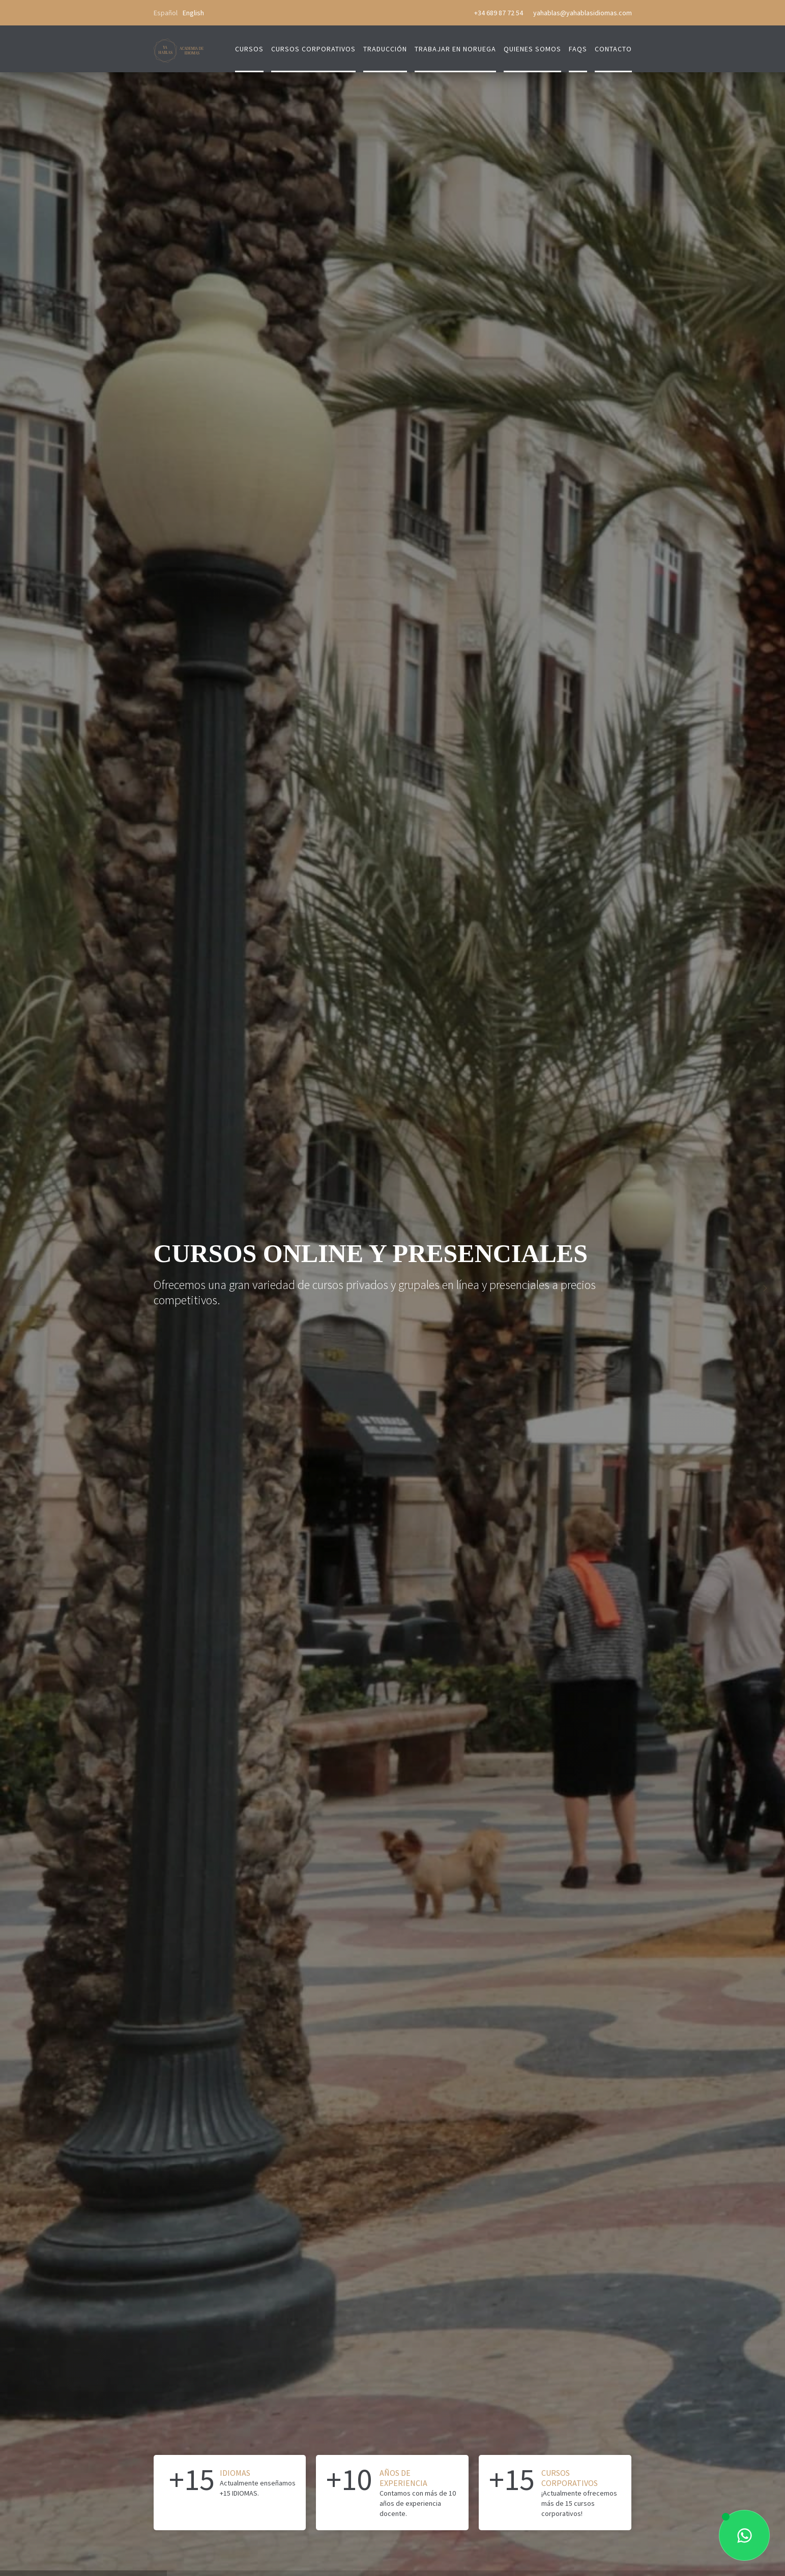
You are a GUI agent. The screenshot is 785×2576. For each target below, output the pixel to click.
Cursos (249, 48)
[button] (20, 1288)
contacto (613, 48)
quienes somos (532, 48)
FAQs (578, 48)
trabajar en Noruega (455, 48)
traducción (385, 48)
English (193, 12)
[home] (179, 45)
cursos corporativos (313, 48)
